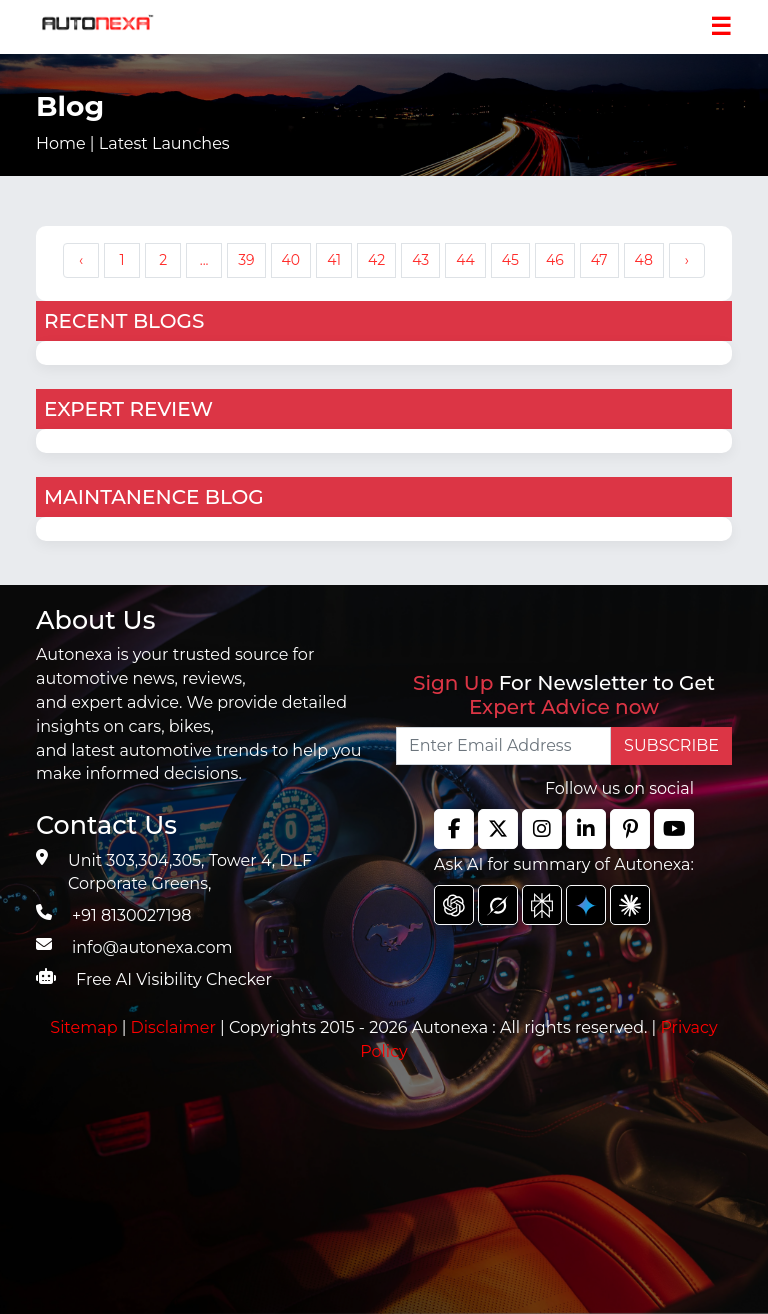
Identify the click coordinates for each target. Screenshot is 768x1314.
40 (291, 260)
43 (420, 260)
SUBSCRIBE (671, 745)
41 (334, 260)
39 (246, 260)
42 (376, 260)
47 (599, 260)
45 (510, 260)
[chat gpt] (454, 905)
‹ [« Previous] (81, 260)
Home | (133, 143)
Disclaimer (173, 1027)
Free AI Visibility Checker (174, 979)
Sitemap (85, 1027)
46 (555, 260)
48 (644, 260)
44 (465, 260)
